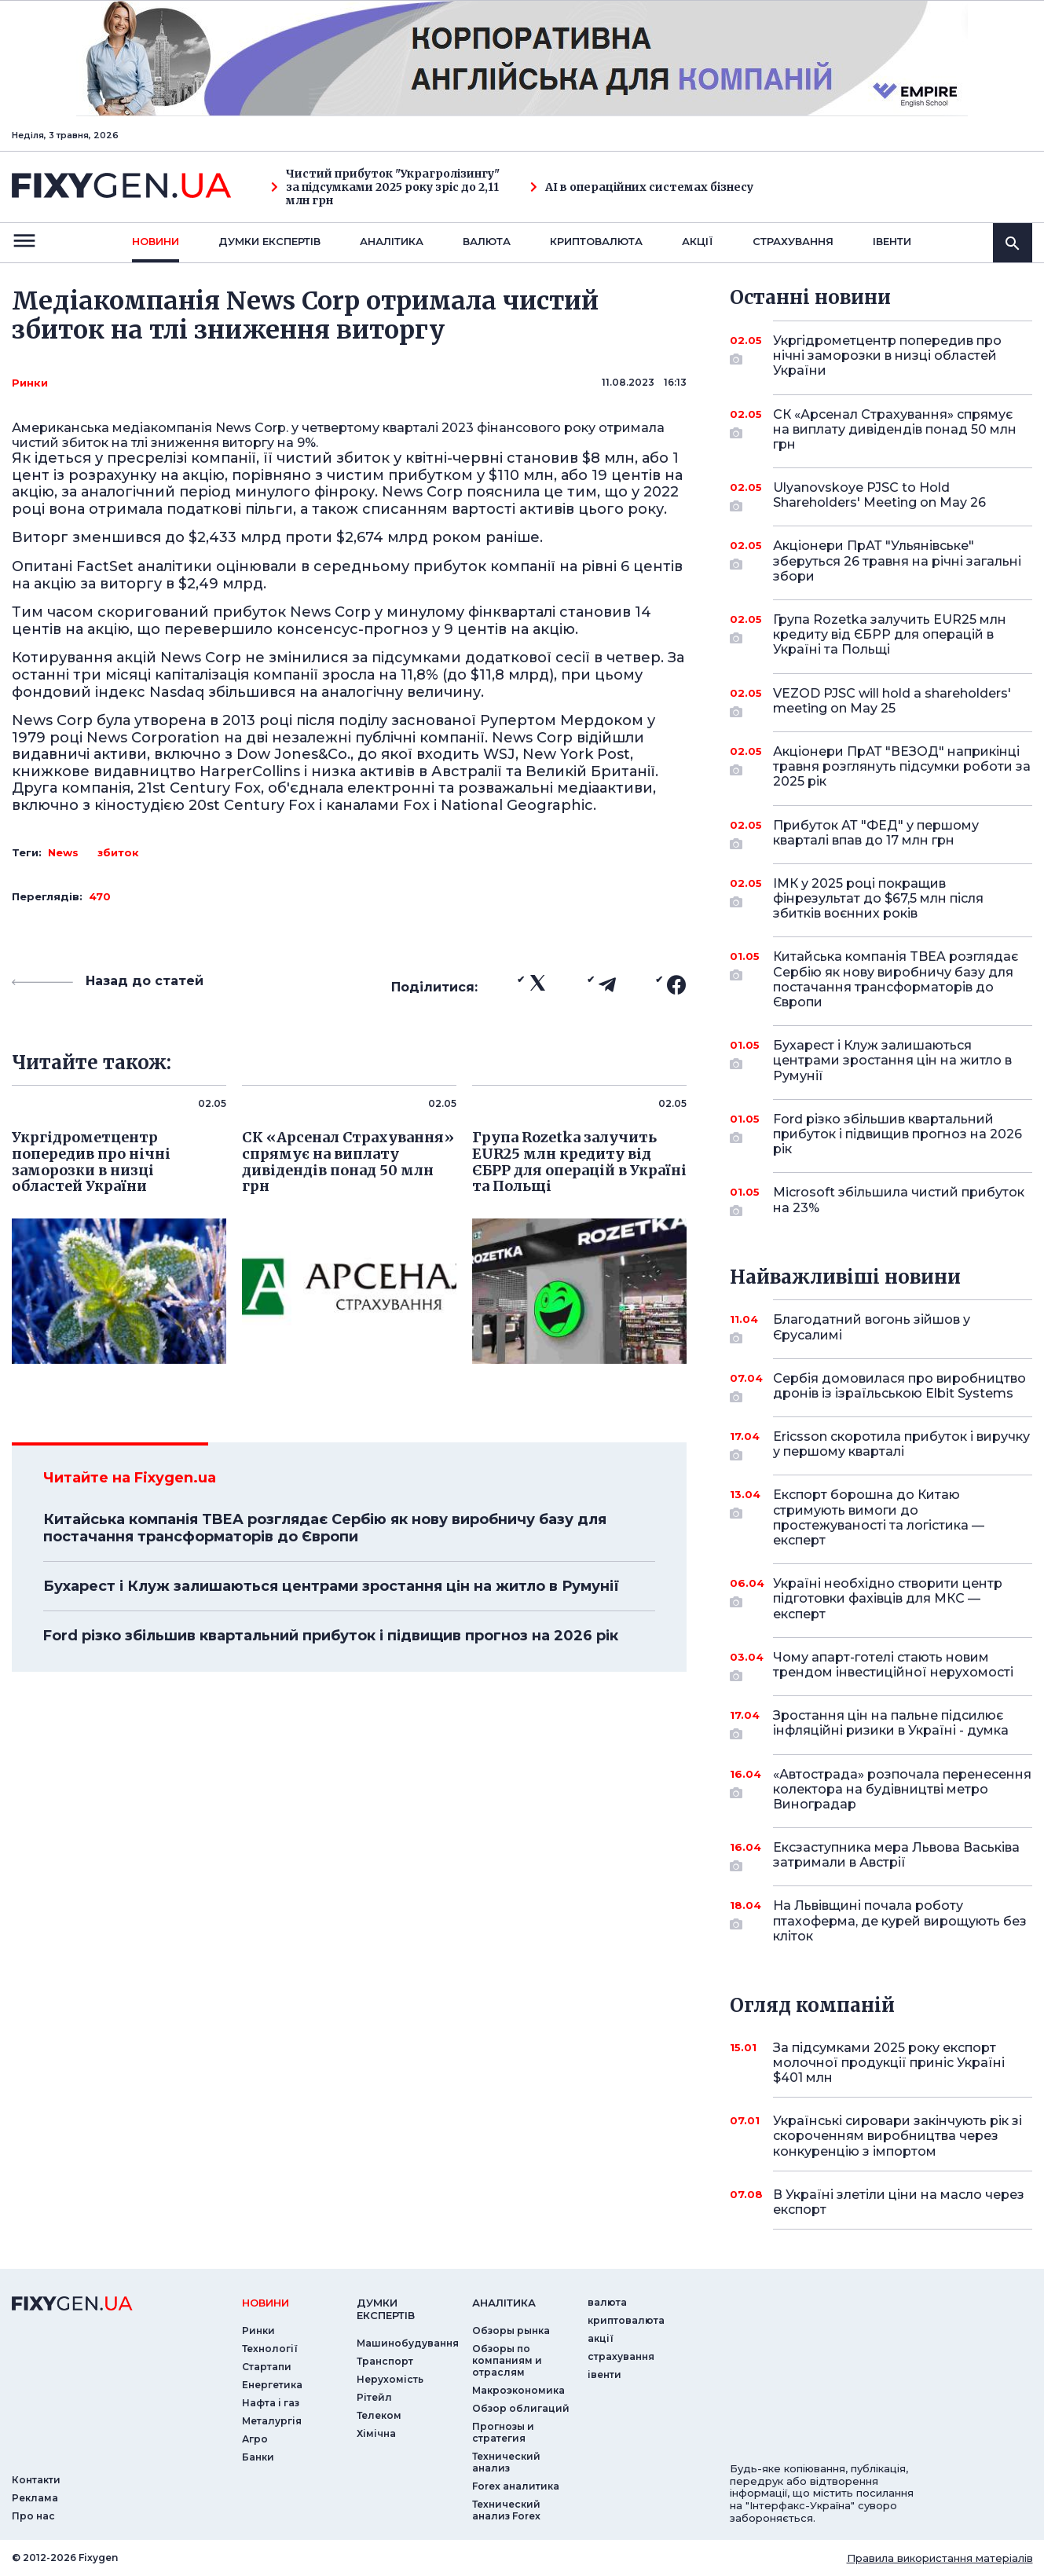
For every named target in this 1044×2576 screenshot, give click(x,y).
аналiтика (504, 2302)
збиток (118, 852)
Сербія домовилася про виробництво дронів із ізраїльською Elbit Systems (899, 1387)
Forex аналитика (515, 2486)
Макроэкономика (518, 2390)
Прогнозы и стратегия (503, 2432)
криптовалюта (596, 241)
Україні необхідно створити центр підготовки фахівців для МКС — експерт (887, 1598)
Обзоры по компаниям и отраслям (507, 2360)
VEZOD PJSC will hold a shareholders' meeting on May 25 (892, 702)
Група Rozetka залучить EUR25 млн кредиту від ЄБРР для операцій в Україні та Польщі (889, 634)
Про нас (33, 2516)
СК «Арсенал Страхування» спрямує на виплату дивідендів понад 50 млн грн (895, 429)
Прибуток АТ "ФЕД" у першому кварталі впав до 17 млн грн (881, 834)
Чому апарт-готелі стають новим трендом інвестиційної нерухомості (893, 1666)
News (63, 852)
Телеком (379, 2415)
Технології (270, 2348)
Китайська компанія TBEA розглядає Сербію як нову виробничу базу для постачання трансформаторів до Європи (324, 1528)
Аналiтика (391, 241)
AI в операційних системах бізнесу (641, 187)
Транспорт (385, 2361)
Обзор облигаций (521, 2408)
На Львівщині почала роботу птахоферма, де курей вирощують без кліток (900, 1920)
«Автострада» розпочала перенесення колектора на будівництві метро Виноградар (902, 1789)
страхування (793, 241)
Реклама (35, 2498)
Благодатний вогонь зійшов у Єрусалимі (881, 1328)
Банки (258, 2457)
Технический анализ (506, 2462)
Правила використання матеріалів (940, 2558)
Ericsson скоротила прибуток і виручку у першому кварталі (901, 1445)
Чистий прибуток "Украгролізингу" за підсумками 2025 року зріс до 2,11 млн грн (385, 187)
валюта (487, 241)
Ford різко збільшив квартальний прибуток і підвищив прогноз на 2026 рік (330, 1635)
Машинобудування (408, 2343)
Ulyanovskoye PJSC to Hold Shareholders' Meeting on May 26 (881, 496)
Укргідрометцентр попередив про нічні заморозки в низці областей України (887, 355)
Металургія (272, 2421)
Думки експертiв (269, 241)
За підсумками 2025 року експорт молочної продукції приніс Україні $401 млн (889, 2062)
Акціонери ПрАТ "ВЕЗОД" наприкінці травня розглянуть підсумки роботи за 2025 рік (902, 766)
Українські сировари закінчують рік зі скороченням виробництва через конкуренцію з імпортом (897, 2135)
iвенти (892, 241)
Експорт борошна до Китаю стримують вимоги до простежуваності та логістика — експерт (881, 1517)
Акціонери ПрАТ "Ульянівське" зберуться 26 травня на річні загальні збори (897, 560)
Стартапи (266, 2367)
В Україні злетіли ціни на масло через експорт (898, 2202)
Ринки (30, 382)
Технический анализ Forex (506, 2510)
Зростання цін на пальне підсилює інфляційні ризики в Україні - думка (891, 1724)
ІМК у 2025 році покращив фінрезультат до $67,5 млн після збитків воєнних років (881, 898)
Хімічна (376, 2433)
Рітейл (374, 2397)
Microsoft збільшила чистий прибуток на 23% (898, 1201)
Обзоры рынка (511, 2330)
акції (697, 241)
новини (155, 241)
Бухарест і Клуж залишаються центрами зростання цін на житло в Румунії (331, 1586)
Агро (255, 2439)
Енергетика (272, 2385)
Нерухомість (390, 2379)
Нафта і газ (270, 2403)
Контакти (36, 2480)
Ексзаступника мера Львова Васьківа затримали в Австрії (896, 1856)
